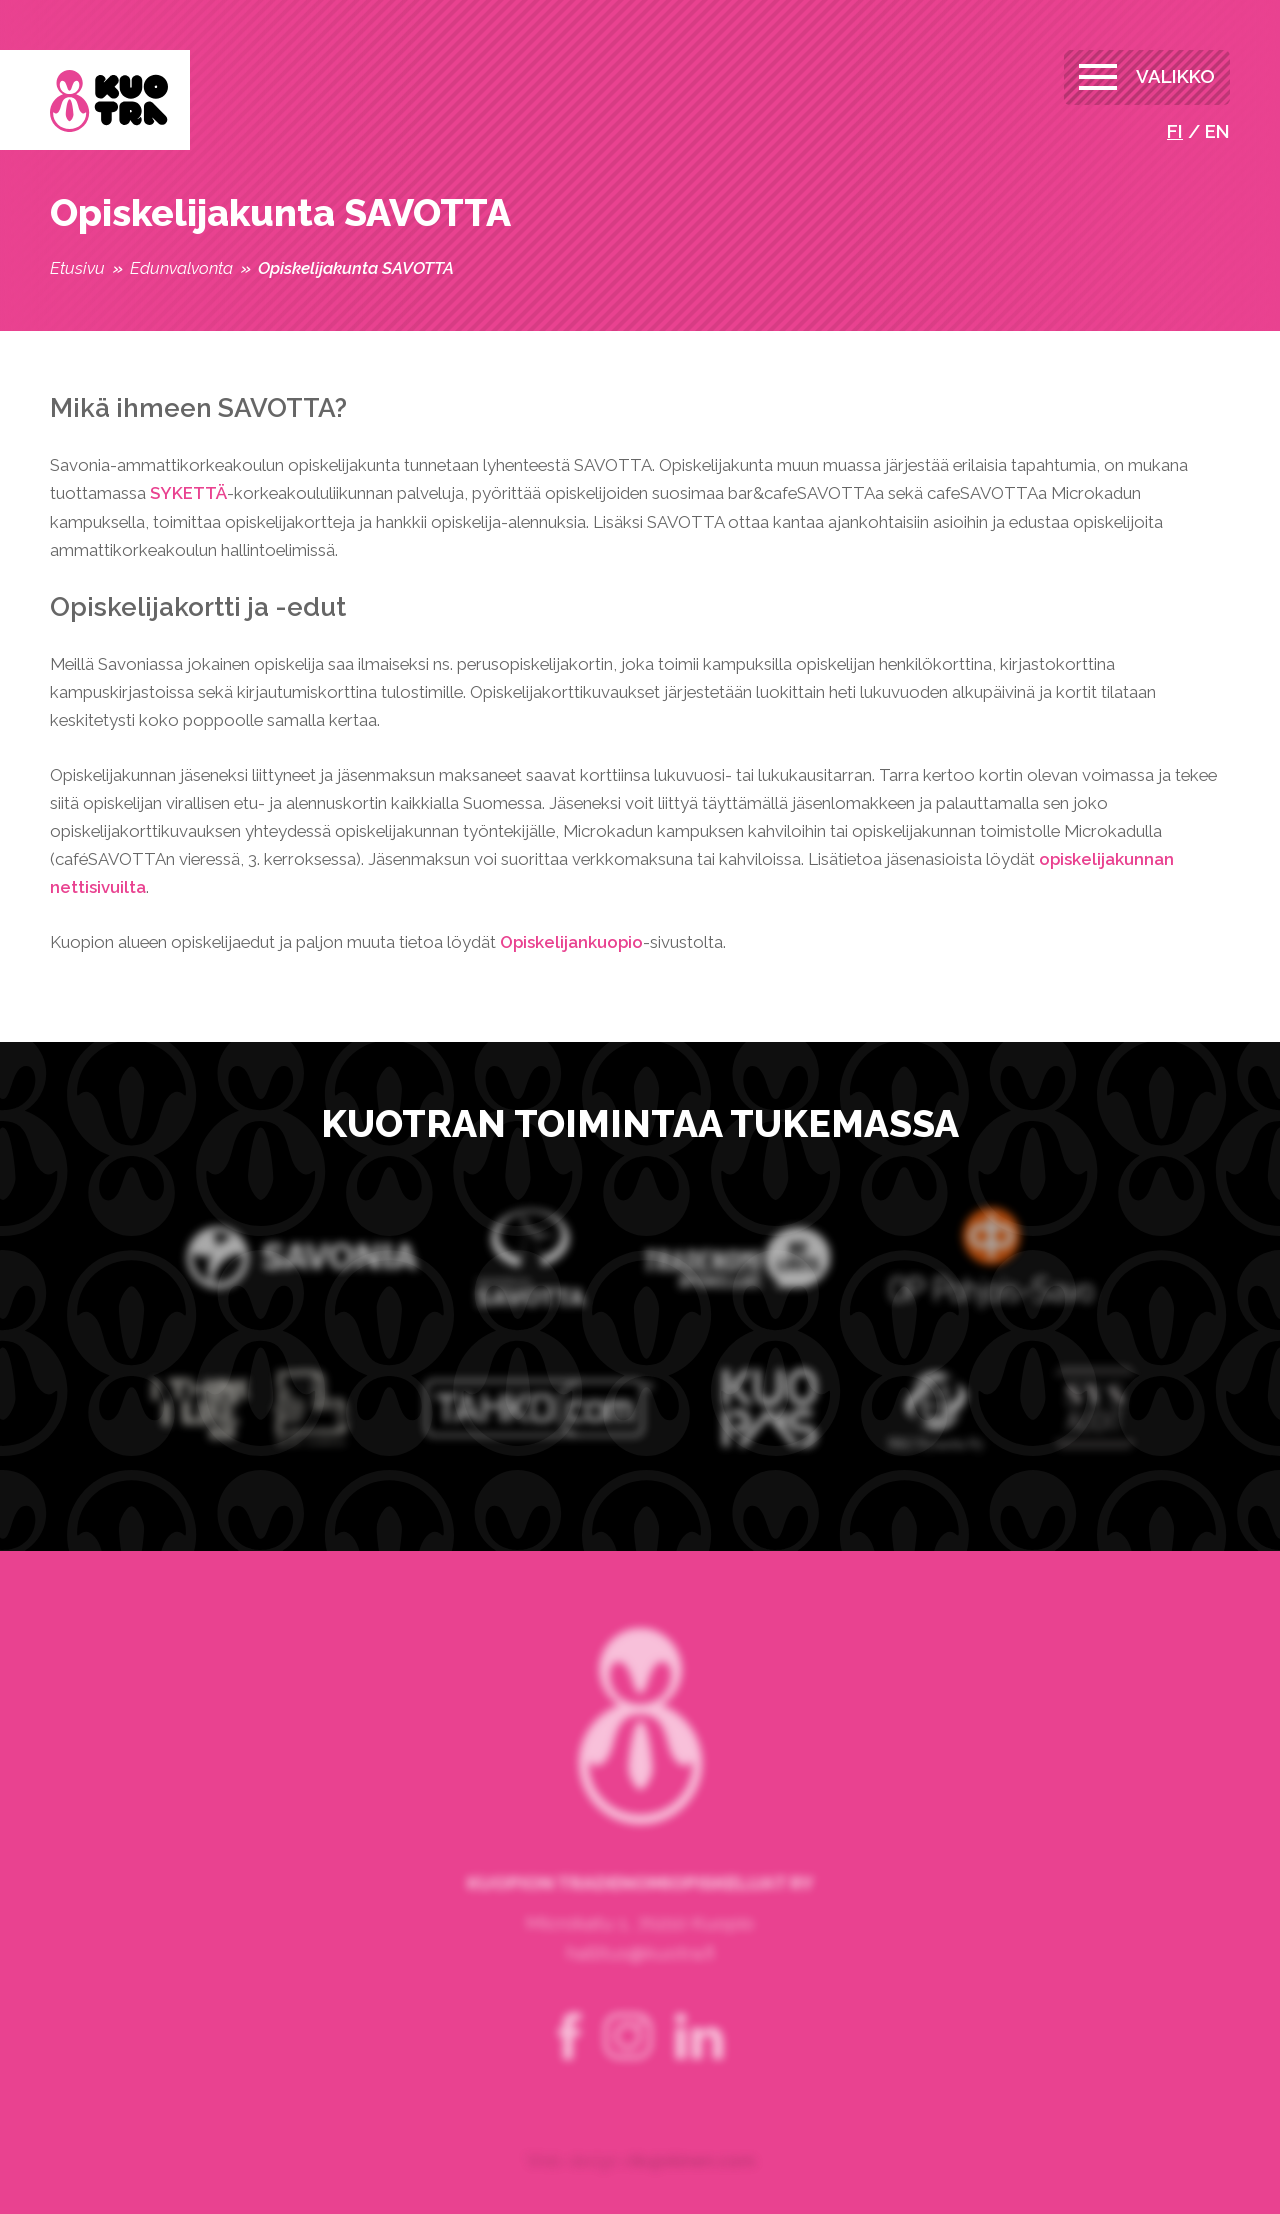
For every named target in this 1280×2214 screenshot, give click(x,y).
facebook (570, 2058)
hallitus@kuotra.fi (640, 1974)
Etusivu (77, 268)
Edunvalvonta (181, 268)
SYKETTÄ (188, 493)
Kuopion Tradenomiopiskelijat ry (109, 101)
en (1217, 131)
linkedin (699, 2058)
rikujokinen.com (690, 2182)
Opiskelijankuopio (571, 942)
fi (1175, 131)
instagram (628, 2058)
